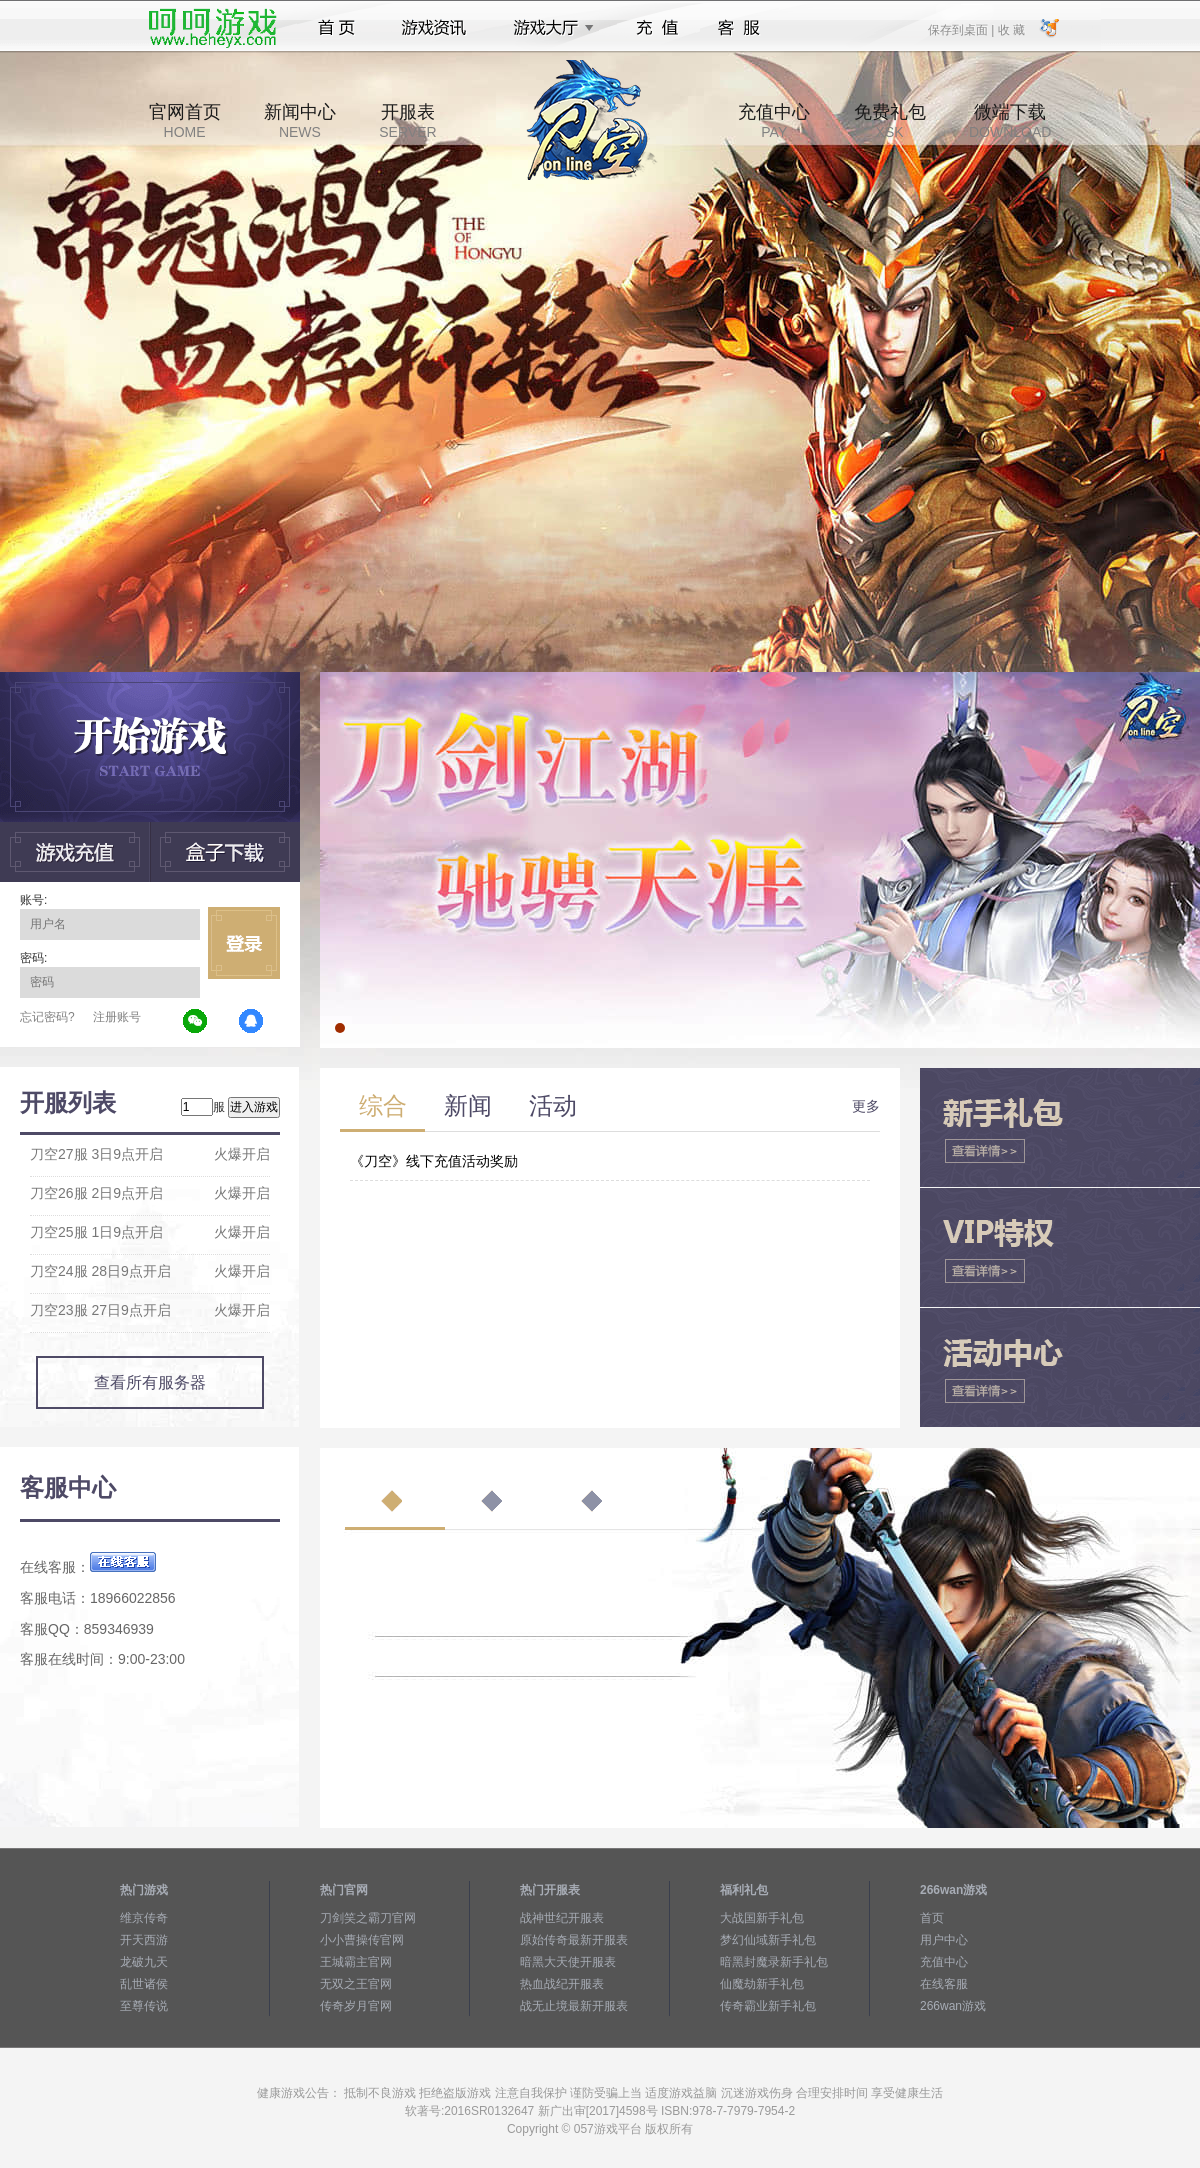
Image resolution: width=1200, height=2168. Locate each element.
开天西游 (144, 1940)
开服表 (407, 121)
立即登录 (244, 943)
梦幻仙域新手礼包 (768, 1940)
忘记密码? (47, 1017)
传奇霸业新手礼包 (768, 2006)
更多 (866, 1106)
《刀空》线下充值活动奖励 (434, 1161)
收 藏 (1010, 29)
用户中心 (944, 1940)
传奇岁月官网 (356, 2006)
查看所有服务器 (150, 1382)
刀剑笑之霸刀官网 (368, 1918)
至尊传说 (144, 2006)
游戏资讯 (434, 28)
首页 (336, 28)
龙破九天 (144, 1962)
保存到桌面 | (962, 29)
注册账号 (117, 1017)
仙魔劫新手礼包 (762, 1984)
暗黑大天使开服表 (568, 1962)
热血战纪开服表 (562, 1984)
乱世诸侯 (144, 1984)
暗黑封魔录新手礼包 (774, 1962)
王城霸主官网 (356, 1962)
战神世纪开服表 (562, 1918)
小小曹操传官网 (362, 1940)
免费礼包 (890, 121)
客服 (739, 28)
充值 (656, 28)
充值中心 (774, 121)
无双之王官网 (356, 1984)
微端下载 (1010, 121)
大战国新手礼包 (762, 1918)
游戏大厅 (548, 28)
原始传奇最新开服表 (574, 1940)
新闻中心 (300, 121)
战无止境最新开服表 (574, 2006)
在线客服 (944, 1984)
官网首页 (185, 121)
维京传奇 (144, 1918)
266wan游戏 (953, 2006)
